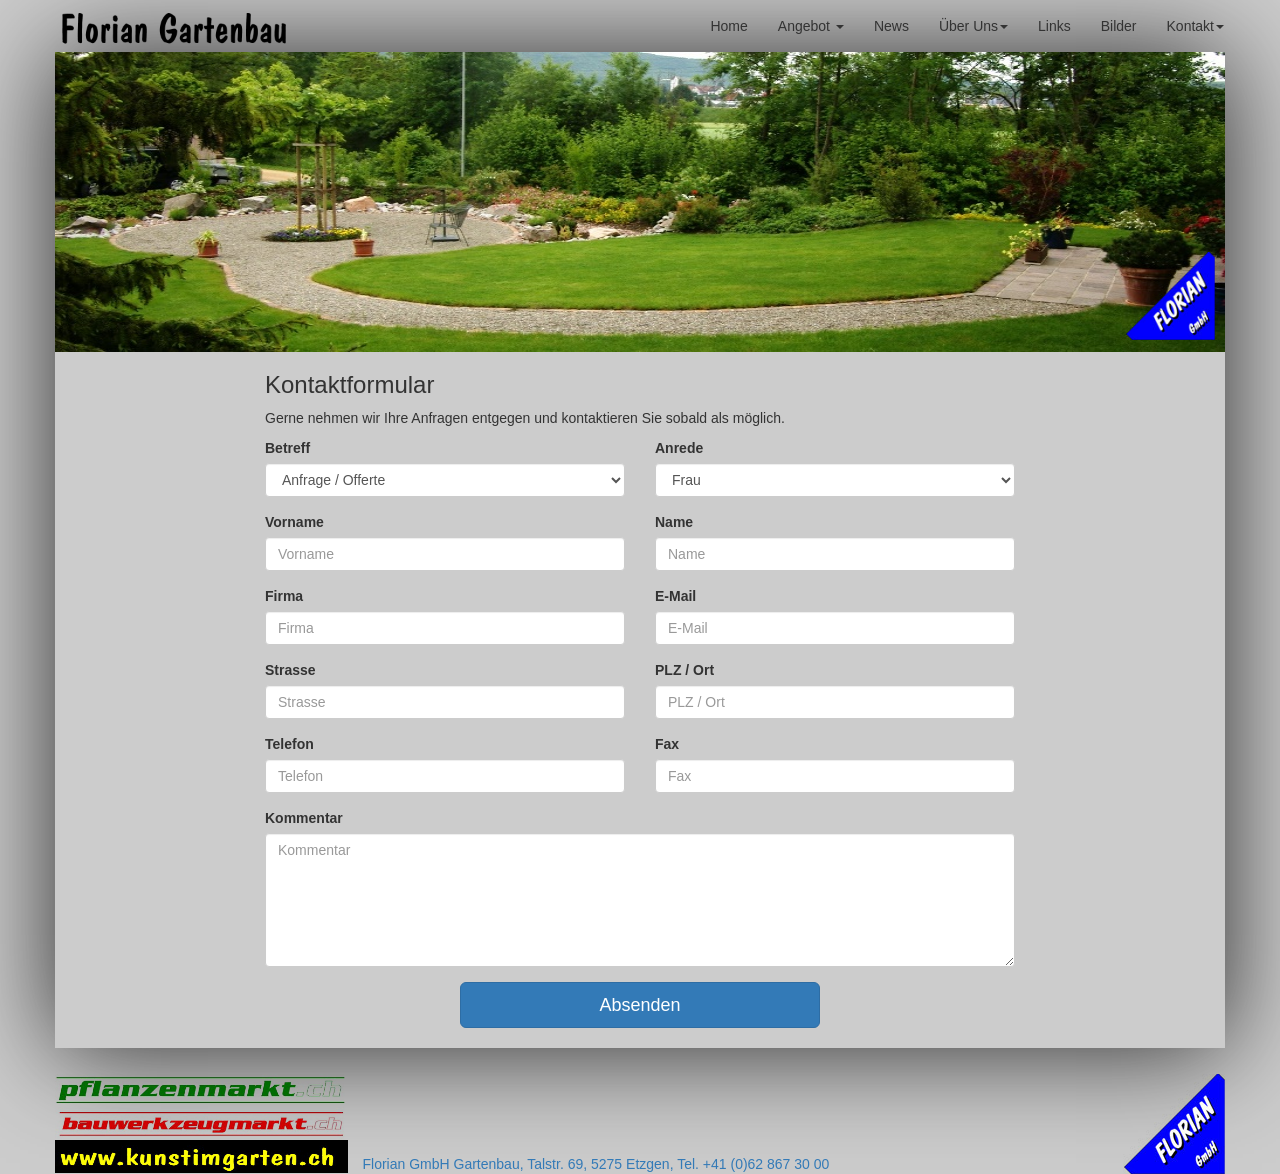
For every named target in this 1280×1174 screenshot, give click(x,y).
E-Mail (675, 596)
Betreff (287, 448)
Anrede (679, 448)
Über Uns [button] (973, 26)
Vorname (294, 522)
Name (674, 522)
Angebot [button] (811, 26)
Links (1054, 26)
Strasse (290, 670)
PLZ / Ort (684, 670)
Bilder (1119, 26)
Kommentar (304, 818)
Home (728, 26)
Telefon (289, 744)
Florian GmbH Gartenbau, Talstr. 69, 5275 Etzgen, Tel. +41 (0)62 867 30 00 (596, 1164)
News (891, 26)
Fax (667, 744)
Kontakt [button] (1195, 26)
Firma (284, 596)
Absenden (639, 1005)
